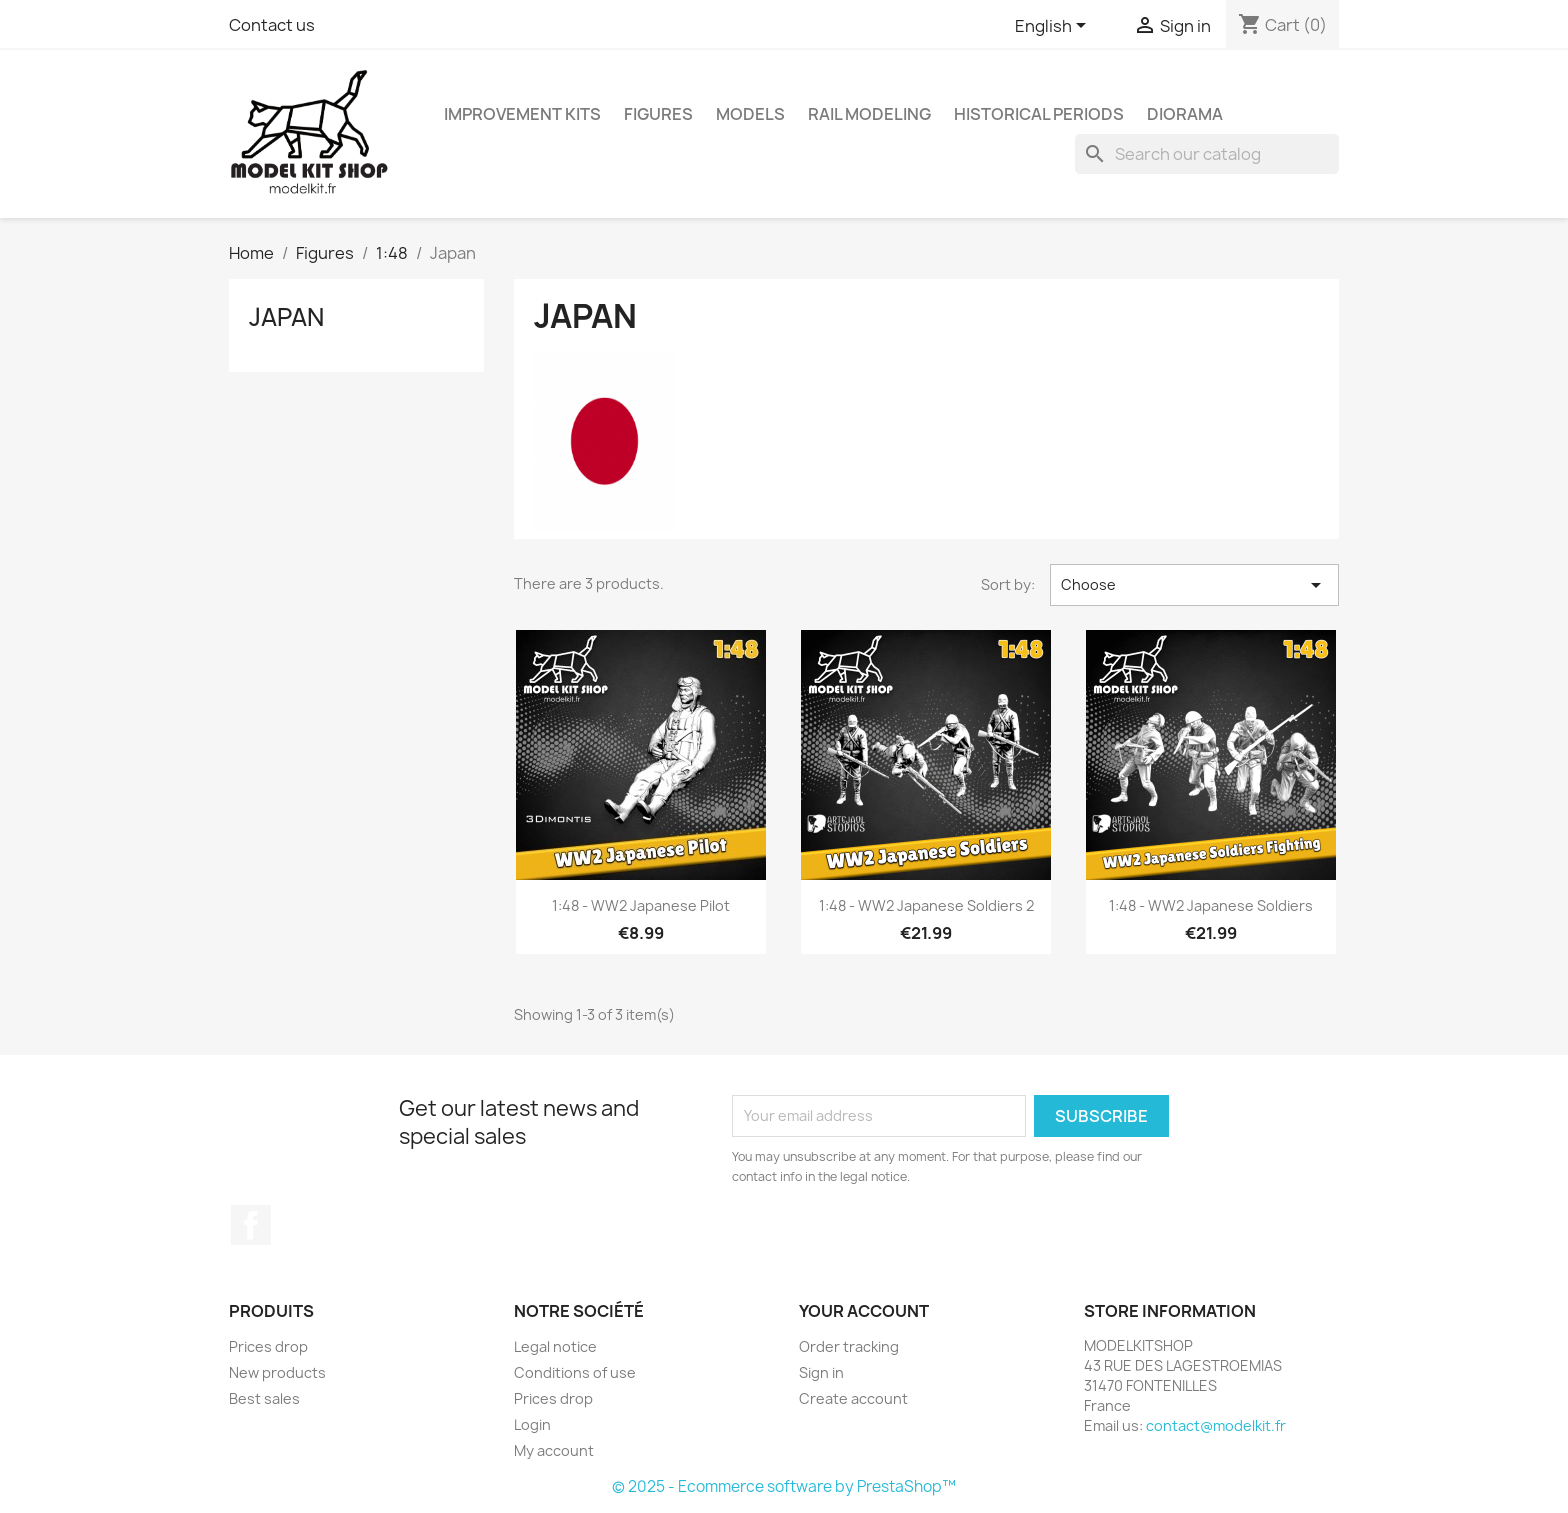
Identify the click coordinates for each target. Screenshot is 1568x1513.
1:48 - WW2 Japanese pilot (641, 905)
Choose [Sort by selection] (1194, 585)
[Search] (1207, 154)
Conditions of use (575, 1372)
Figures (658, 114)
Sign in (821, 1372)
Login (532, 1424)
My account (554, 1450)
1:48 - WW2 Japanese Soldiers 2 (926, 905)
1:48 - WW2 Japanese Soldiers (1211, 905)
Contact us (272, 25)
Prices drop (268, 1346)
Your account (864, 1311)
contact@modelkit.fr (1216, 1425)
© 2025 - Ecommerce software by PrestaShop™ (784, 1486)
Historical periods (1039, 114)
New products (277, 1372)
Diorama (1185, 114)
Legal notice (555, 1346)
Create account (853, 1398)
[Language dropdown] (1054, 27)
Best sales (264, 1398)
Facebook (251, 1225)
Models (750, 114)
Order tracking (849, 1346)
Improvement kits (522, 114)
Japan (286, 317)
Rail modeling (869, 114)
